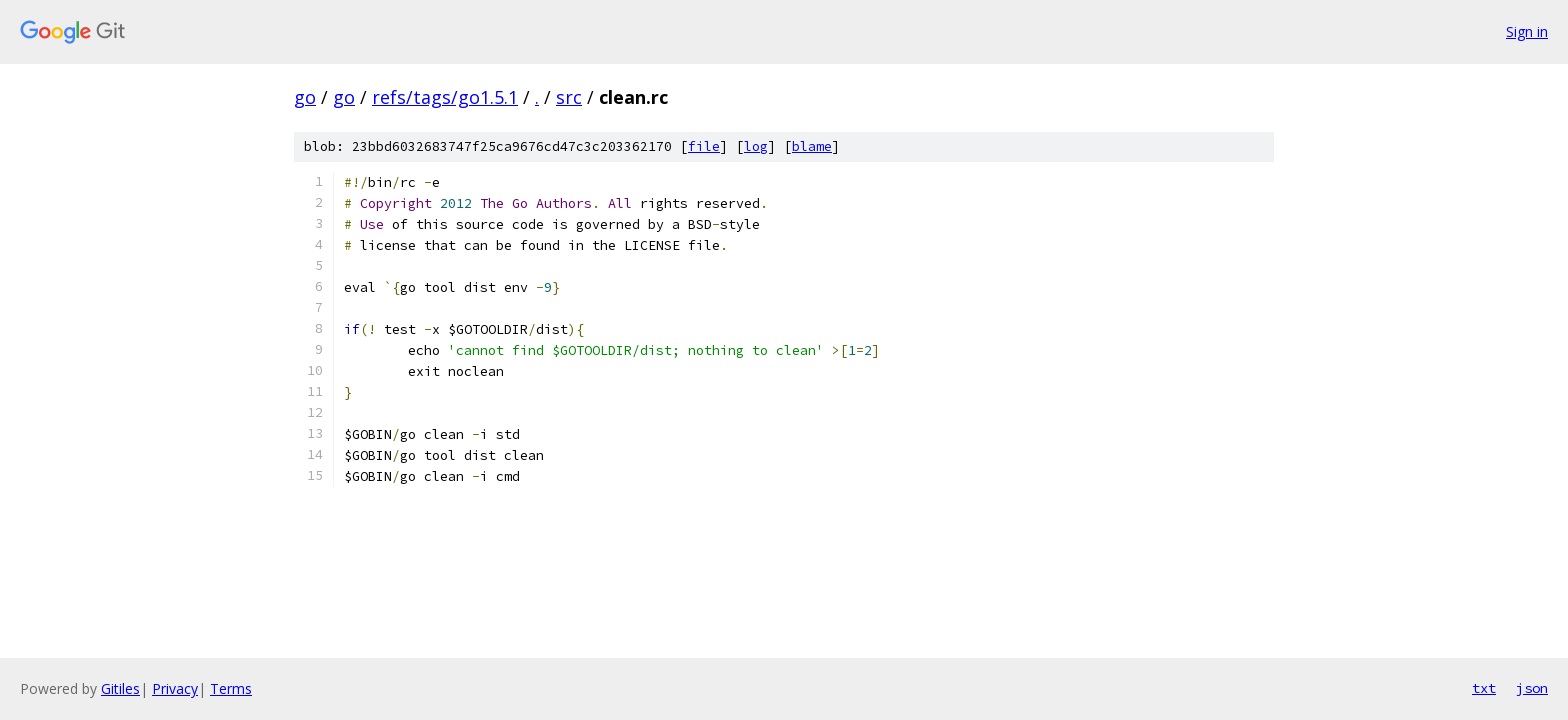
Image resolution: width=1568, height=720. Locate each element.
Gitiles (120, 688)
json (1532, 688)
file (704, 146)
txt (1484, 688)
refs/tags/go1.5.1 (445, 97)
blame (812, 146)
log (756, 146)
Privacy (175, 688)
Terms (231, 688)
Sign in (1527, 31)
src (569, 97)
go (305, 97)
